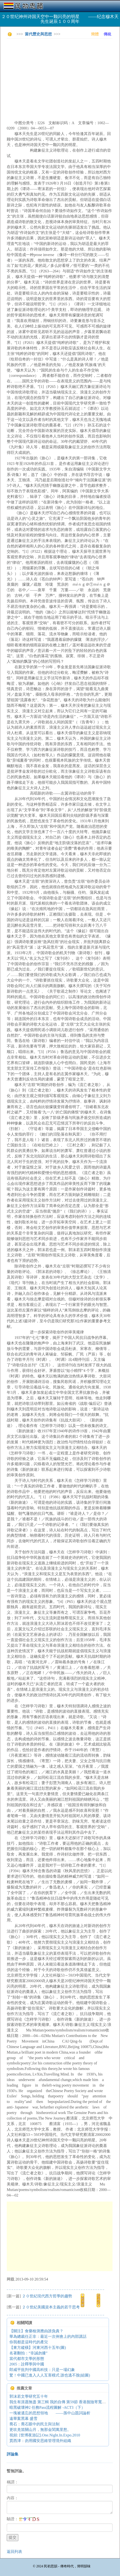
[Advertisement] (63, 75)
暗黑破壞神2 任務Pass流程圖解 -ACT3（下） (47, 2407)
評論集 (12, 2454)
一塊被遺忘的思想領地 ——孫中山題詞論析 (49, 2413)
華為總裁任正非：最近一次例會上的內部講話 (48, 2336)
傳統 (107, 34)
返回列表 (14, 2552)
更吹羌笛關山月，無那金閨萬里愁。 (40, 2430)
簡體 (95, 34)
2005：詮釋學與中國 (26, 2364)
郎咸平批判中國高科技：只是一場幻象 (42, 2370)
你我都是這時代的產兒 (28, 2342)
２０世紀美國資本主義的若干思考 (51, 2307)
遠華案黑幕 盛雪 (23, 2418)
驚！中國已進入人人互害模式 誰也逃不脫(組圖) (49, 2375)
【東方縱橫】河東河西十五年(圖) (37, 2347)
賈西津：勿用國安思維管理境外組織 (40, 2441)
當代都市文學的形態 (26, 2359)
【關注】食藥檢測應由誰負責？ (36, 2331)
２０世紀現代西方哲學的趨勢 (47, 2296)
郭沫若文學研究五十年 (28, 2396)
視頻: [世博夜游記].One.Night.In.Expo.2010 (44, 2435)
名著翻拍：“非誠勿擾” (28, 2353)
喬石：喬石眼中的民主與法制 (34, 2424)
